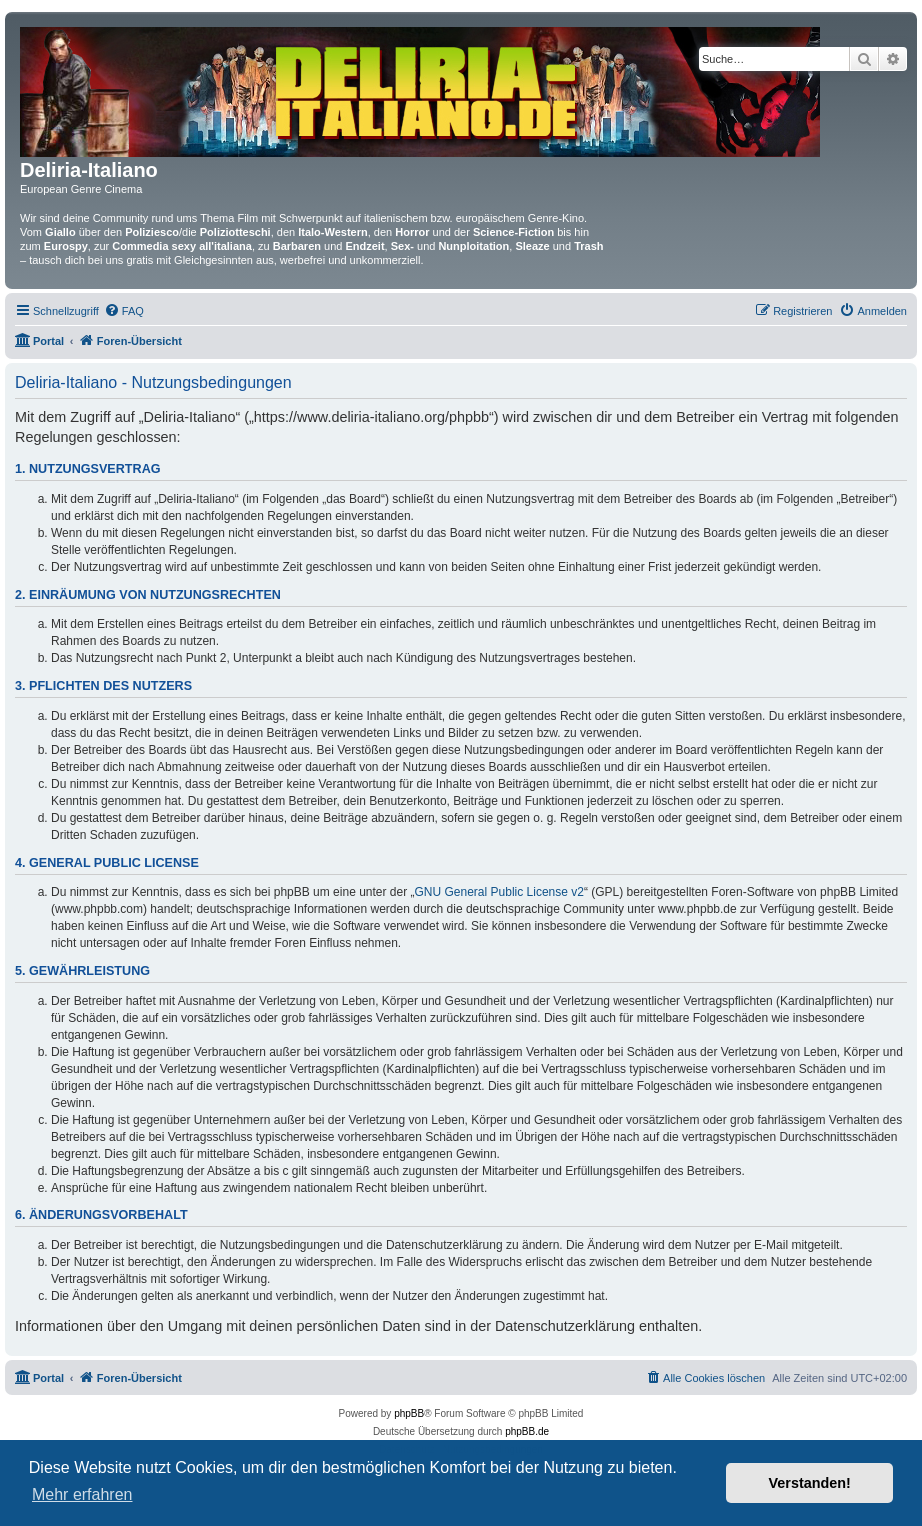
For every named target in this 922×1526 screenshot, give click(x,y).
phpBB (409, 1413)
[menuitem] (124, 311)
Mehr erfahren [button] (82, 1494)
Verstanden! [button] (810, 1483)
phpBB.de (527, 1431)
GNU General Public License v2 (499, 892)
